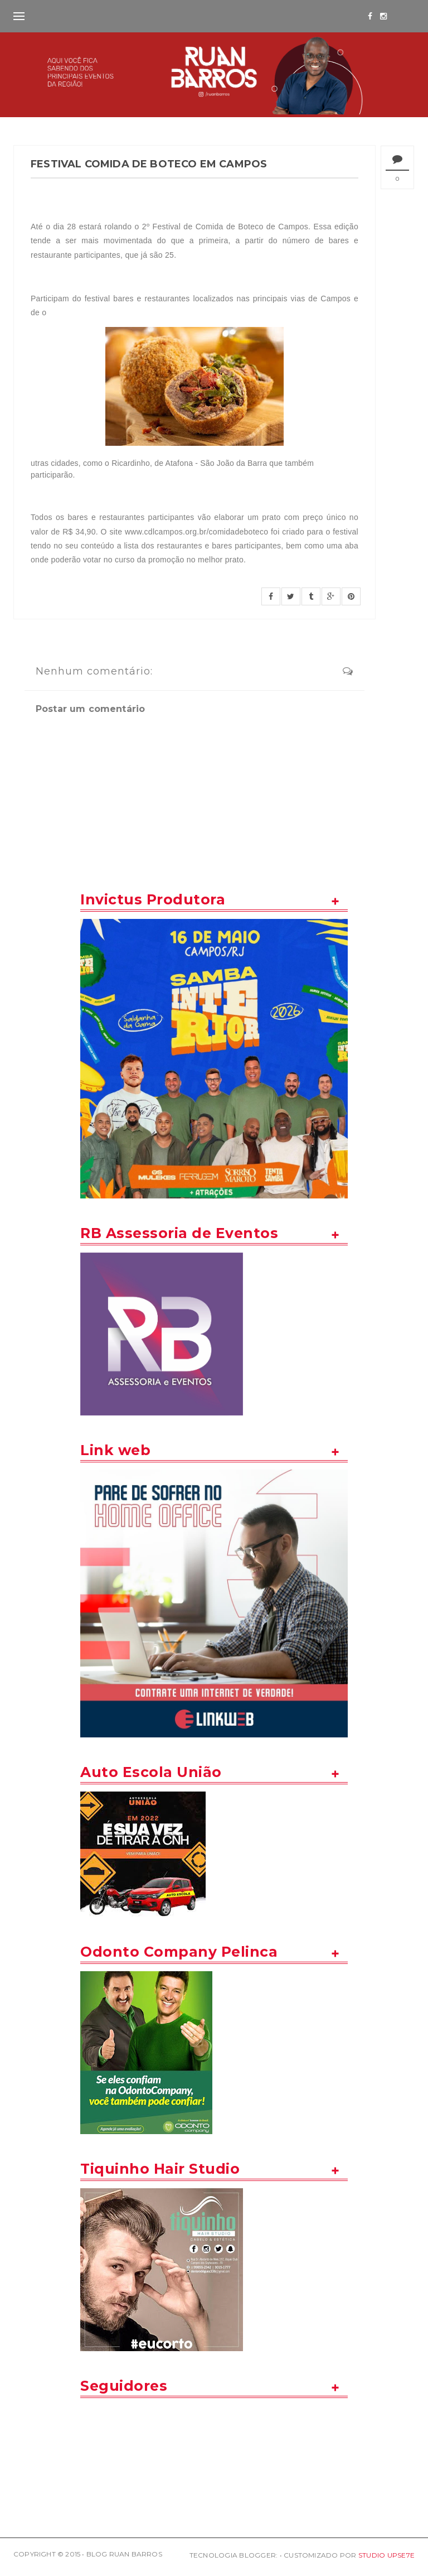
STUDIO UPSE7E (386, 2555)
